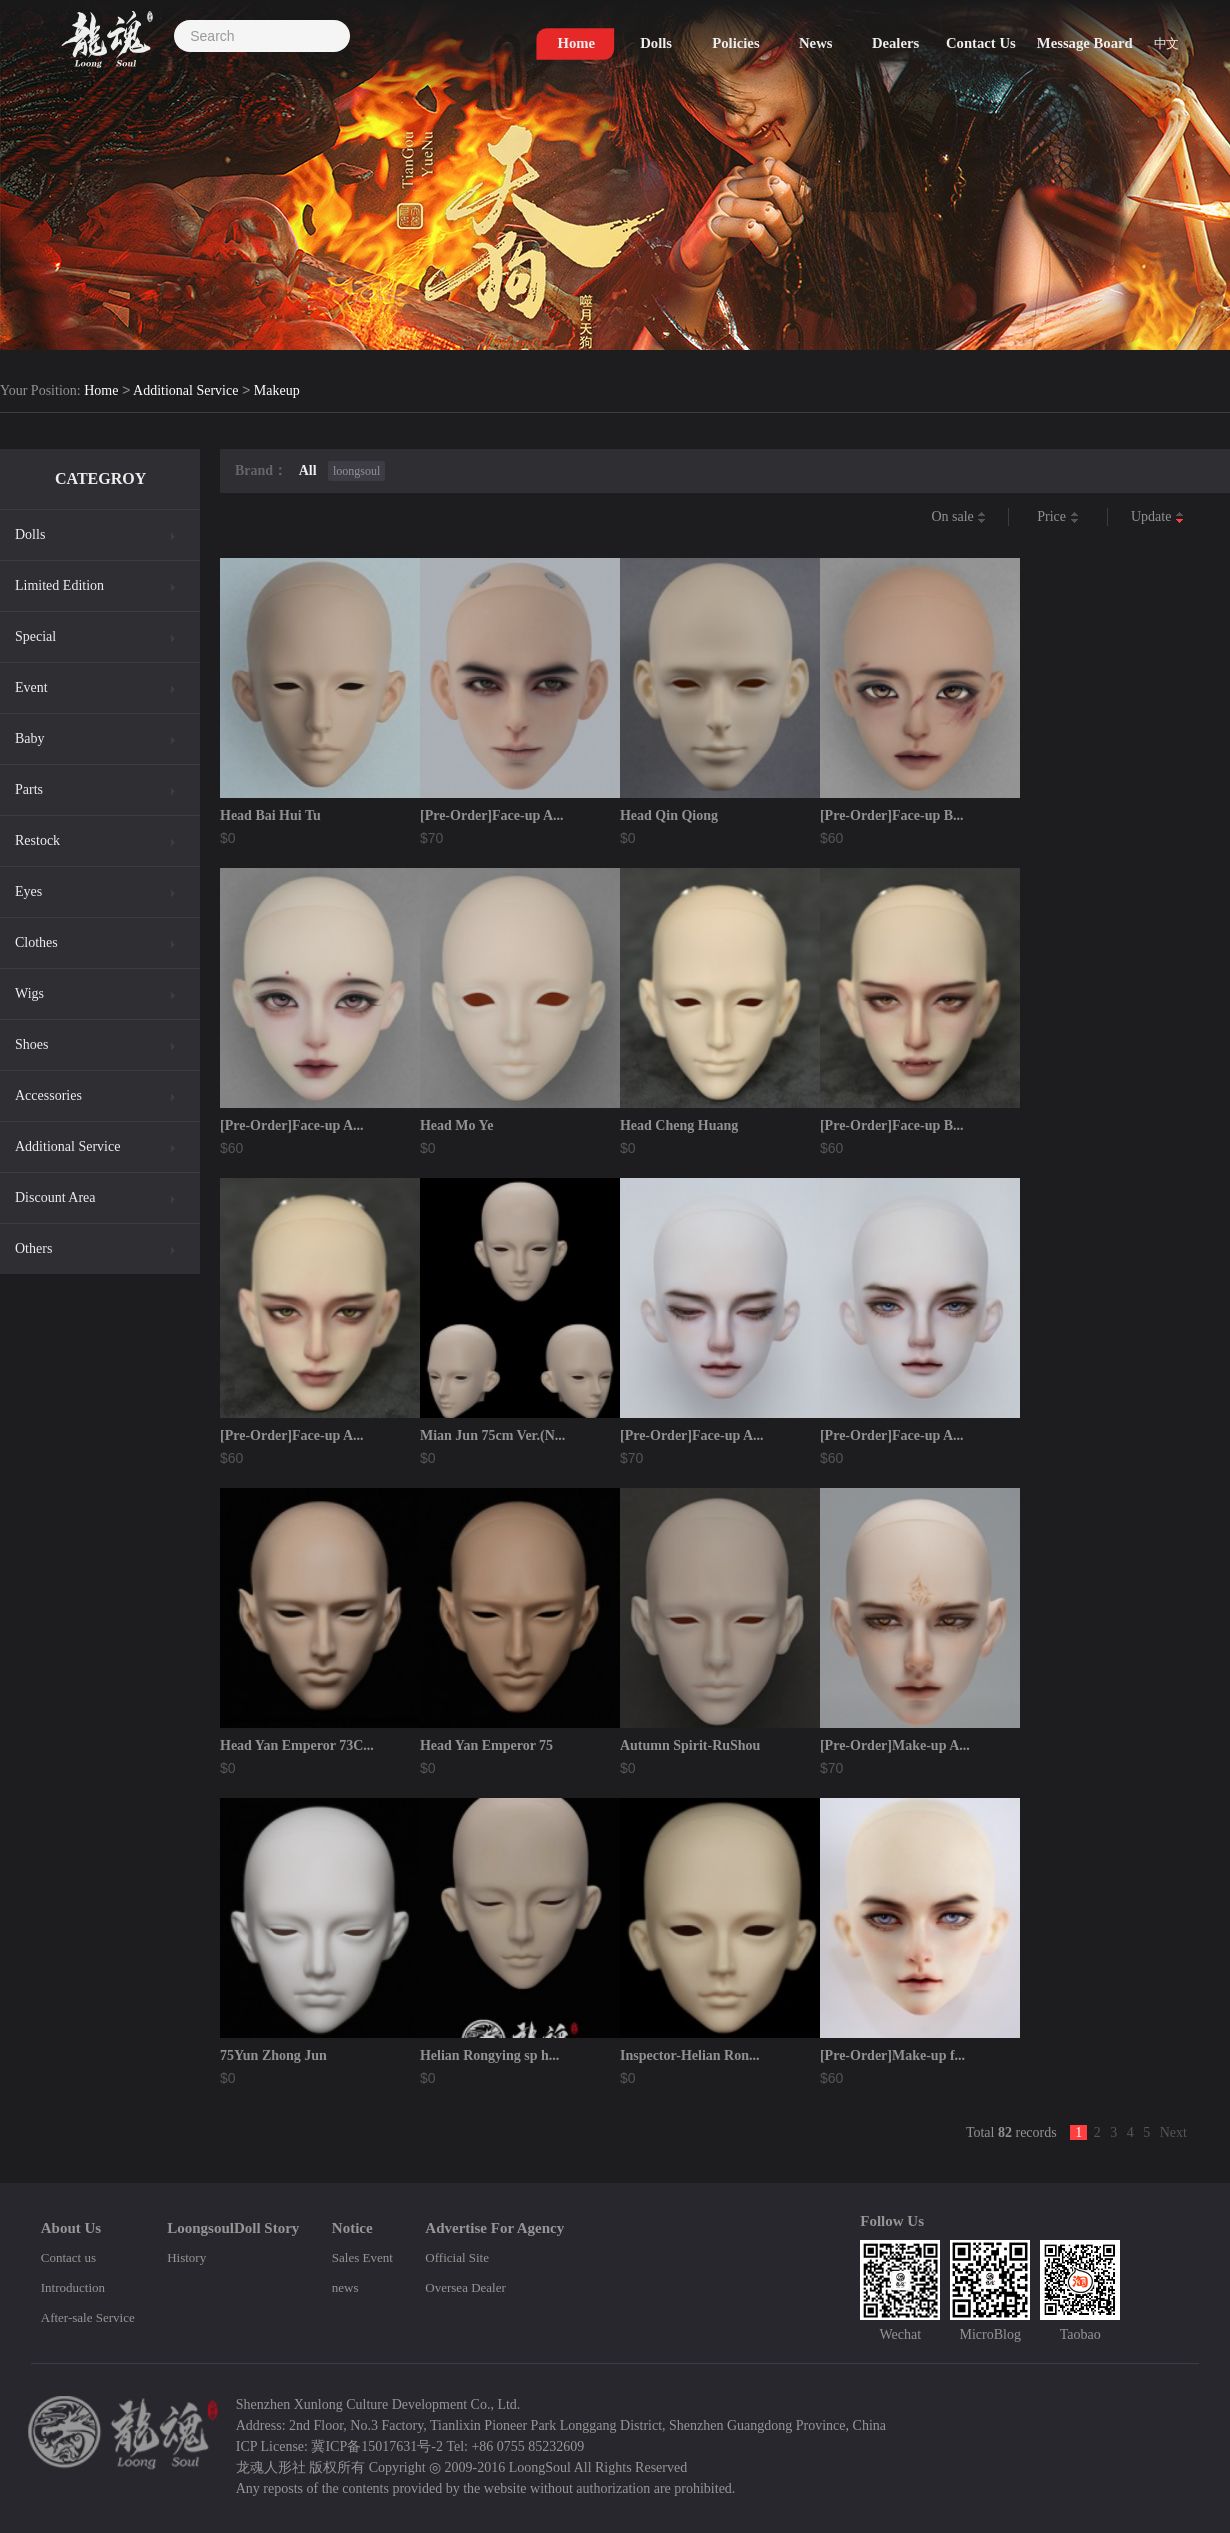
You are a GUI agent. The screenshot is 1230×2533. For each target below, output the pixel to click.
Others (33, 1248)
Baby (30, 738)
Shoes (31, 1044)
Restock (37, 840)
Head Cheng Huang (679, 1125)
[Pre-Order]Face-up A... (492, 815)
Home (101, 391)
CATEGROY (100, 478)
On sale (958, 517)
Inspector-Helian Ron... (689, 2055)
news (345, 2287)
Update (1157, 517)
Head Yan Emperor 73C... (297, 1745)
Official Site (457, 2257)
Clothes (36, 942)
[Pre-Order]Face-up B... (892, 815)
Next (1173, 2132)
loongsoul (356, 471)
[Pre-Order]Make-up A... (895, 1745)
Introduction (73, 2287)
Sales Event (362, 2257)
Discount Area (55, 1197)
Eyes (28, 891)
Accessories (48, 1095)
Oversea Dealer (465, 2287)
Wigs (29, 993)
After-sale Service (88, 2317)
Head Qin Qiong (669, 815)
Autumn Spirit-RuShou (690, 1745)
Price (1057, 517)
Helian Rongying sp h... (489, 2055)
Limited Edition (59, 585)
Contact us (68, 2257)
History (186, 2257)
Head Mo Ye (456, 1125)
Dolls (30, 534)
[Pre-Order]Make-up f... (892, 2055)
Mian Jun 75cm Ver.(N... (492, 1435)
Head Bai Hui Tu (270, 815)
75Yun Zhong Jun (273, 2055)
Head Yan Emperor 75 (486, 1745)
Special (35, 636)
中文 (1173, 51)
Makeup (277, 391)
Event (31, 687)
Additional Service (185, 391)
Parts (29, 789)
